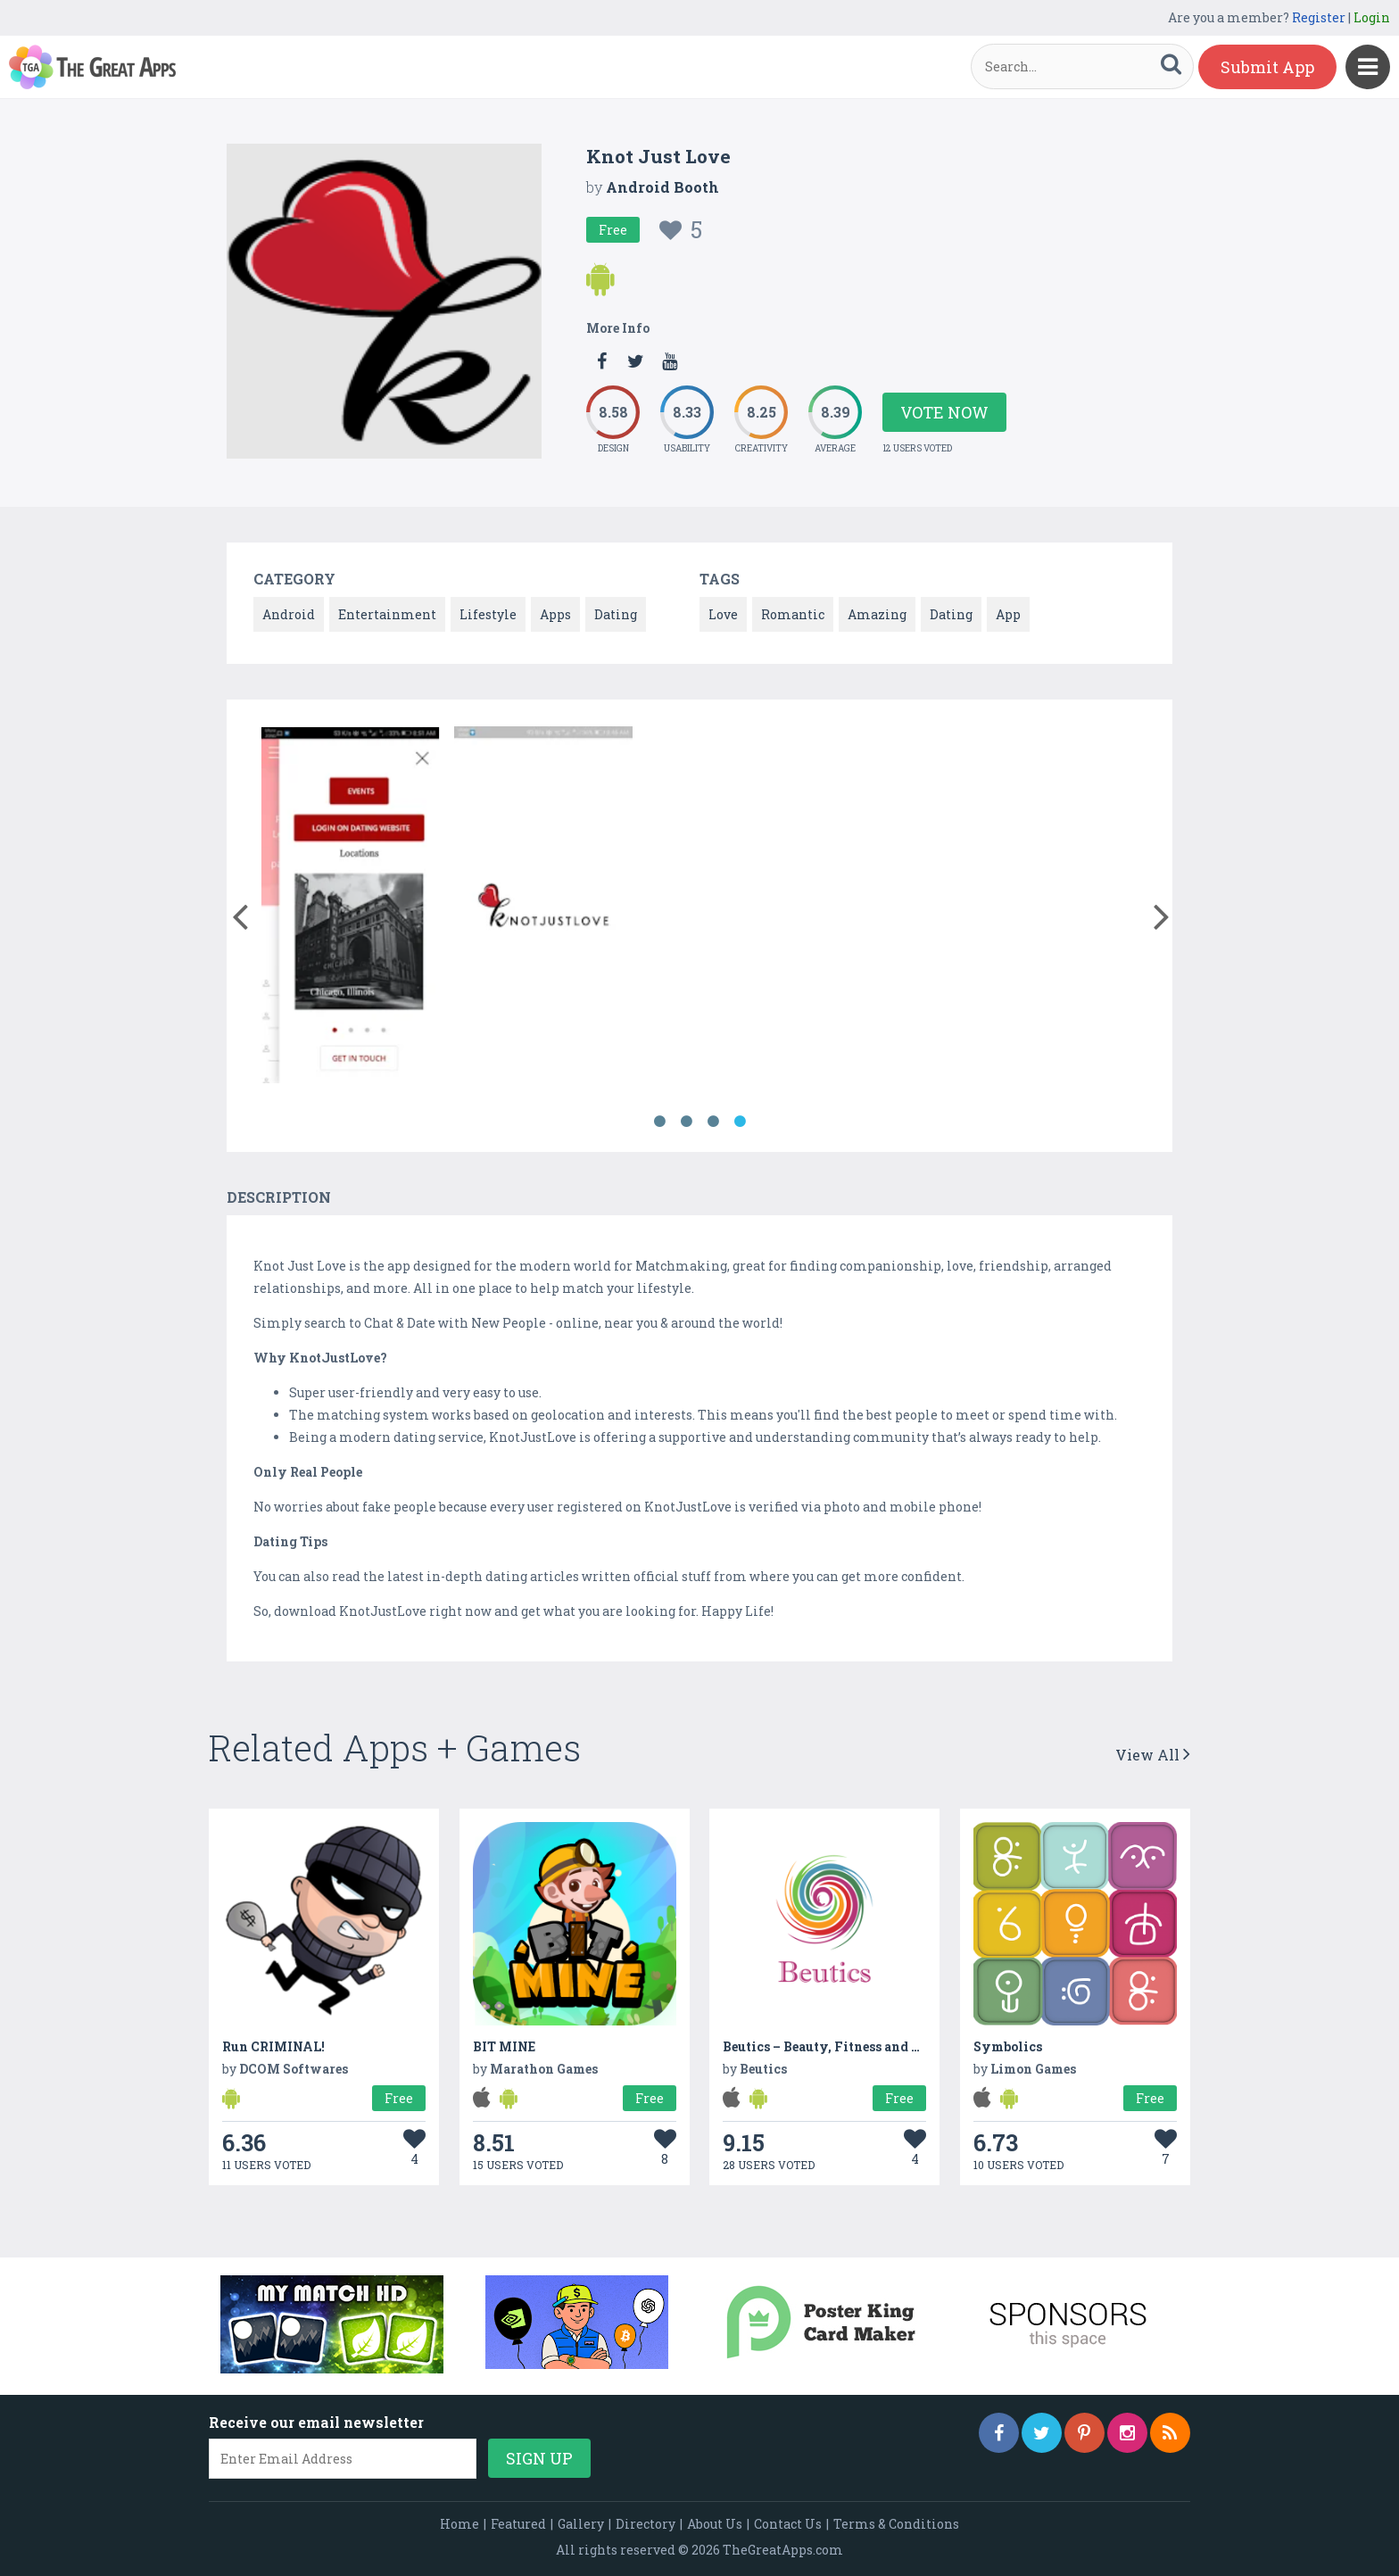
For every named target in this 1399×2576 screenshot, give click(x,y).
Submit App (1267, 67)
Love (723, 614)
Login (1371, 17)
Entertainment (387, 614)
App (1008, 614)
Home (459, 2523)
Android (288, 614)
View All (1152, 1754)
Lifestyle (488, 614)
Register (1318, 17)
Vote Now (944, 412)
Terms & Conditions (896, 2523)
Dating (615, 614)
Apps (555, 614)
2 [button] (686, 1122)
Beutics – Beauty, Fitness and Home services (863, 2046)
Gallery (581, 2523)
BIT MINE (504, 2046)
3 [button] (713, 1122)
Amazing (877, 614)
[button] (239, 912)
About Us (714, 2523)
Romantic (792, 614)
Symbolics (1007, 2046)
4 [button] (740, 1122)
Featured (518, 2523)
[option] (350, 907)
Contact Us (788, 2523)
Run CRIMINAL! (273, 2046)
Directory (645, 2523)
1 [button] (659, 1122)
